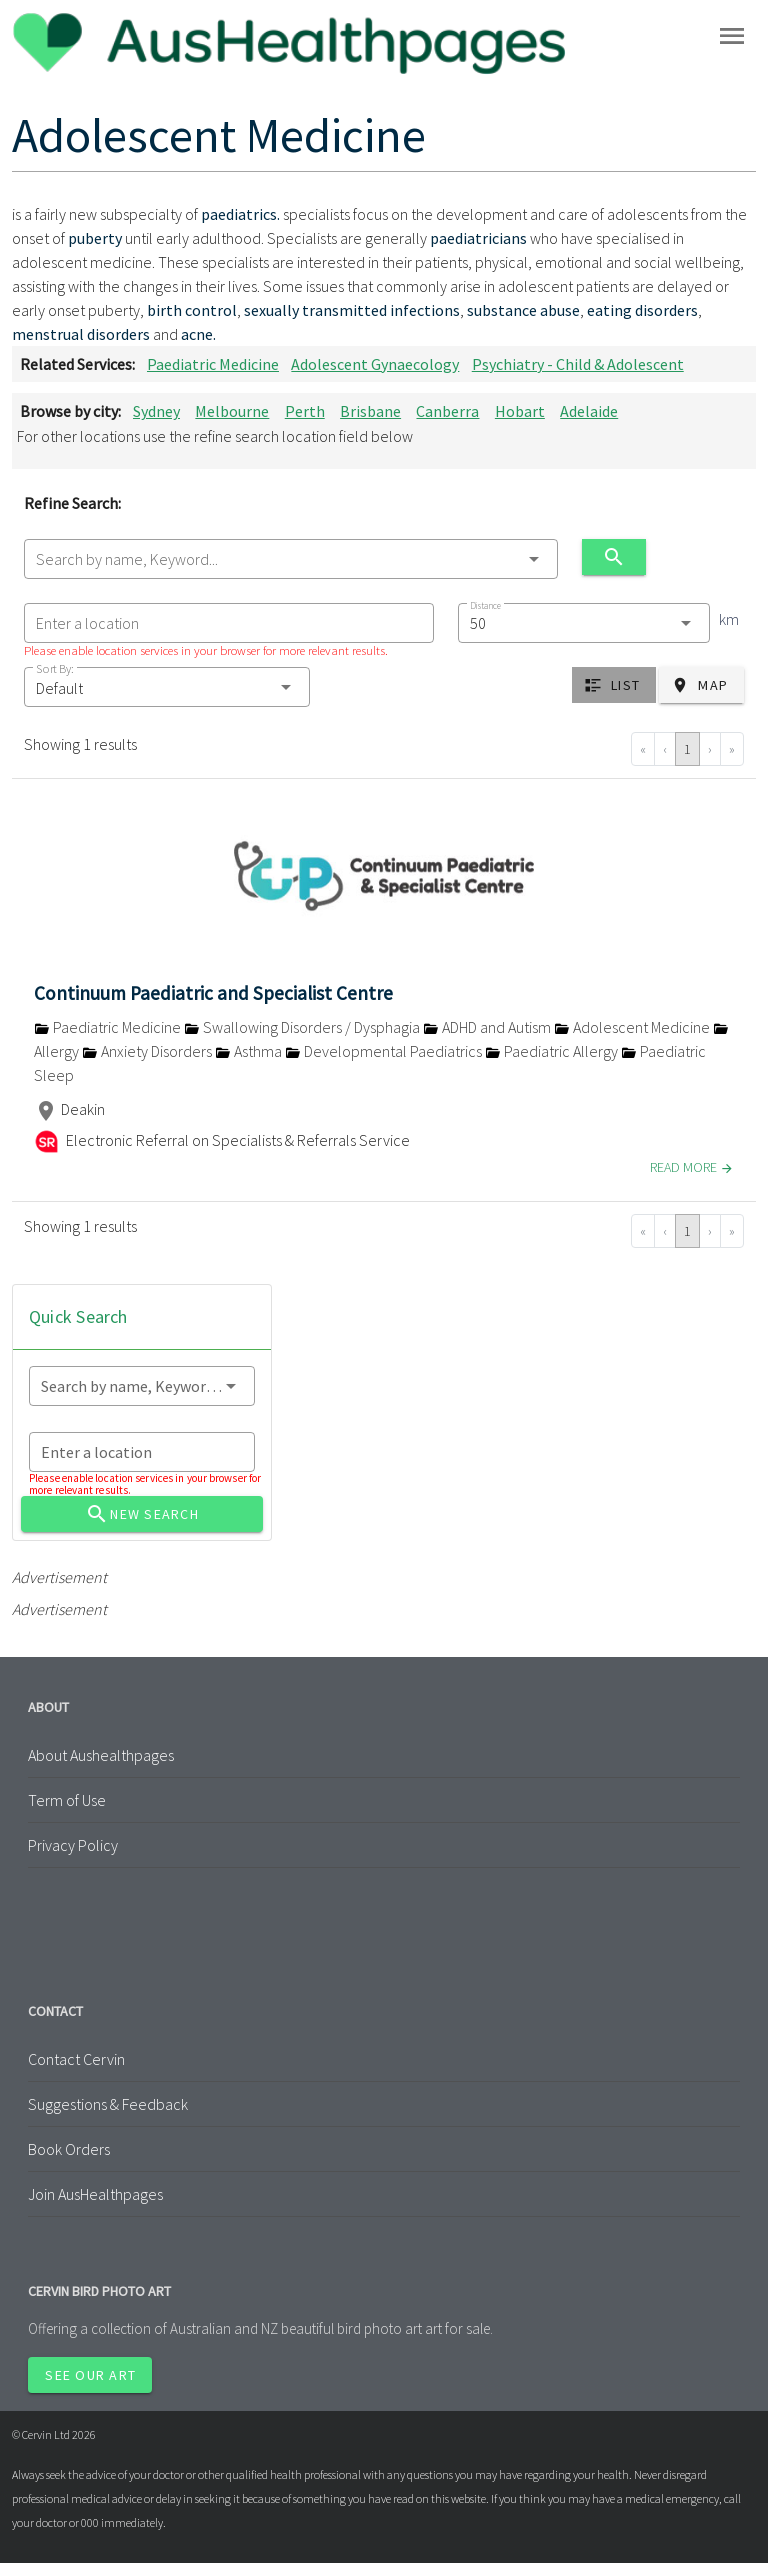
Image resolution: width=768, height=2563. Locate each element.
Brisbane (370, 411)
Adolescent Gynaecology (375, 364)
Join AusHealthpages (95, 2194)
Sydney (156, 411)
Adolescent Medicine (633, 1027)
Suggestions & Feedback (108, 2104)
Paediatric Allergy (553, 1051)
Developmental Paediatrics (385, 1051)
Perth (305, 411)
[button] (167, 687)
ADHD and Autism (488, 1027)
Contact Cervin (76, 2059)
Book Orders (69, 2149)
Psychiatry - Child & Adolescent (578, 364)
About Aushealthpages (101, 1755)
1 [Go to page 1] (687, 749)
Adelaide (589, 411)
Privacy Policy (73, 1845)
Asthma (250, 1051)
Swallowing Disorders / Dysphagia (303, 1027)
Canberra (447, 411)
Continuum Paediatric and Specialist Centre (213, 993)
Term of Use (67, 1800)
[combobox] (291, 559)
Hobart (520, 411)
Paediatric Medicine (213, 364)
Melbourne (232, 411)
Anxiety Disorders (148, 1051)
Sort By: (55, 668)
